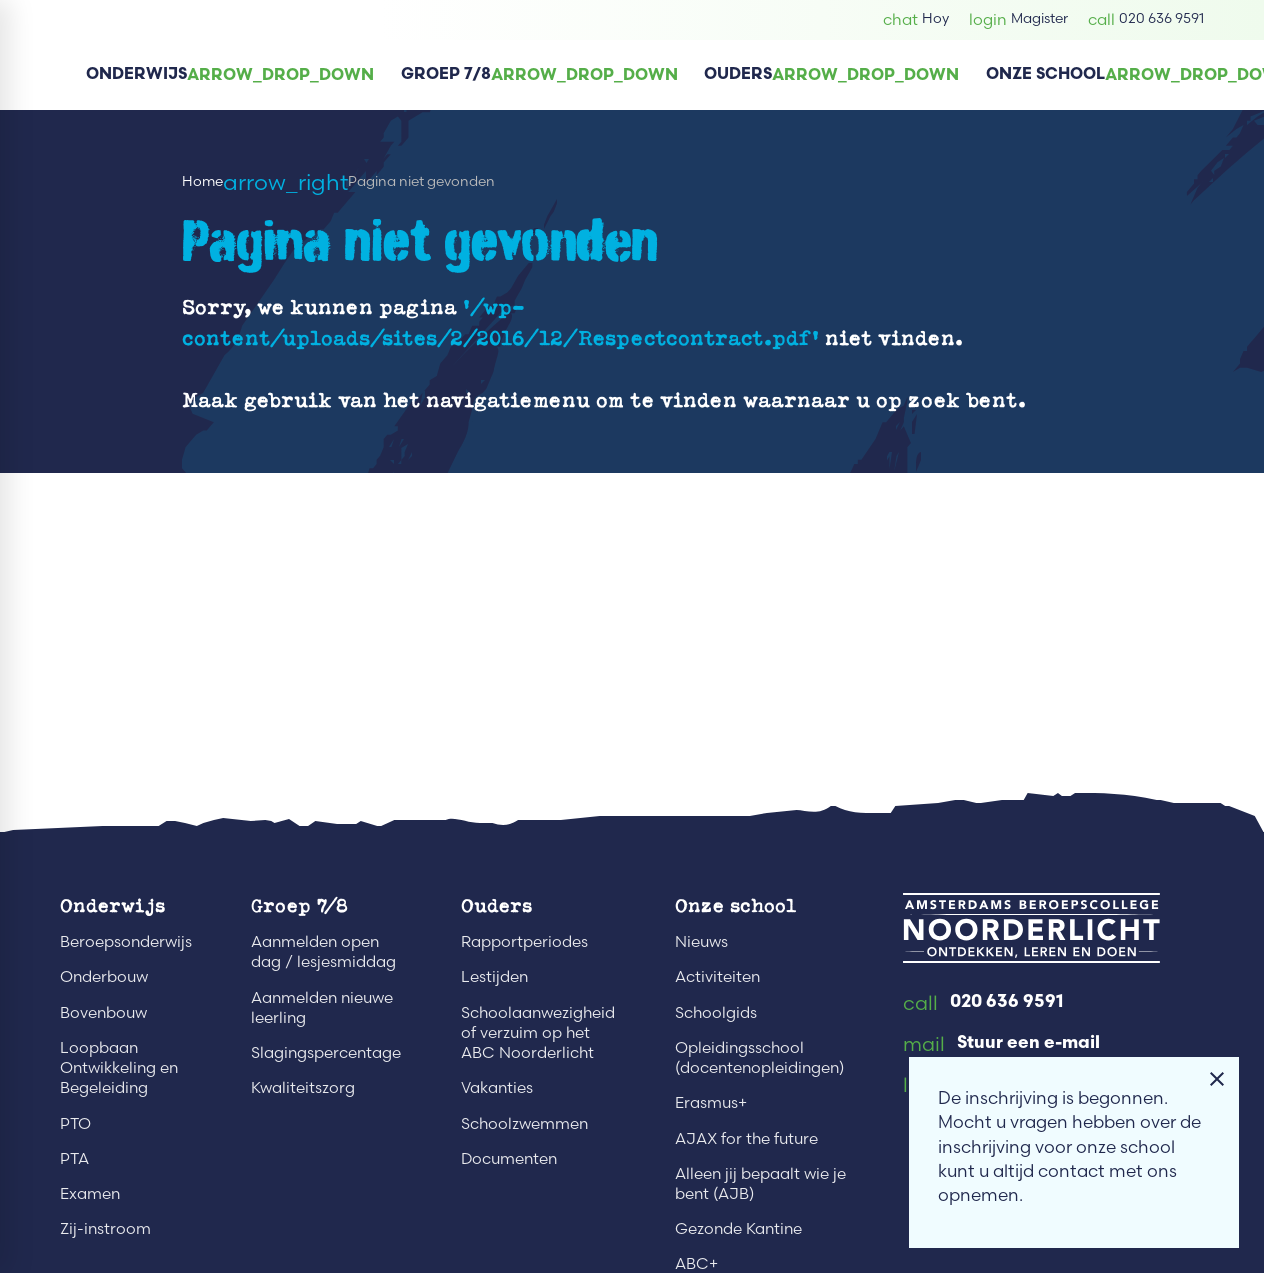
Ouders (496, 905)
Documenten (509, 1158)
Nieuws (701, 941)
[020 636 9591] (1146, 19)
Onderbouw (104, 976)
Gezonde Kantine (738, 1228)
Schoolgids (716, 1012)
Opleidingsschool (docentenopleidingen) (759, 1057)
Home (202, 181)
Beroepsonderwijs (126, 941)
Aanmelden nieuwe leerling (322, 1007)
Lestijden (494, 976)
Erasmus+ (711, 1102)
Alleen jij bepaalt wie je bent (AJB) (760, 1183)
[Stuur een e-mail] (1001, 1045)
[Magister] (1018, 19)
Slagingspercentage (326, 1052)
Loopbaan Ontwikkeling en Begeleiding (119, 1067)
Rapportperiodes (524, 941)
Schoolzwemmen (524, 1123)
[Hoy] (916, 19)
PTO (75, 1123)
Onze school (735, 905)
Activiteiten (717, 976)
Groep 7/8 (299, 905)
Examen (90, 1193)
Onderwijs (112, 905)
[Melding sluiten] (1217, 1079)
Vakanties (497, 1087)
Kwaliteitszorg (303, 1087)
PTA (74, 1158)
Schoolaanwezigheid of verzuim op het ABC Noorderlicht (538, 1032)
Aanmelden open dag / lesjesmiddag (323, 951)
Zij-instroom (105, 1228)
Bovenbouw (103, 1012)
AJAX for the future (746, 1138)
